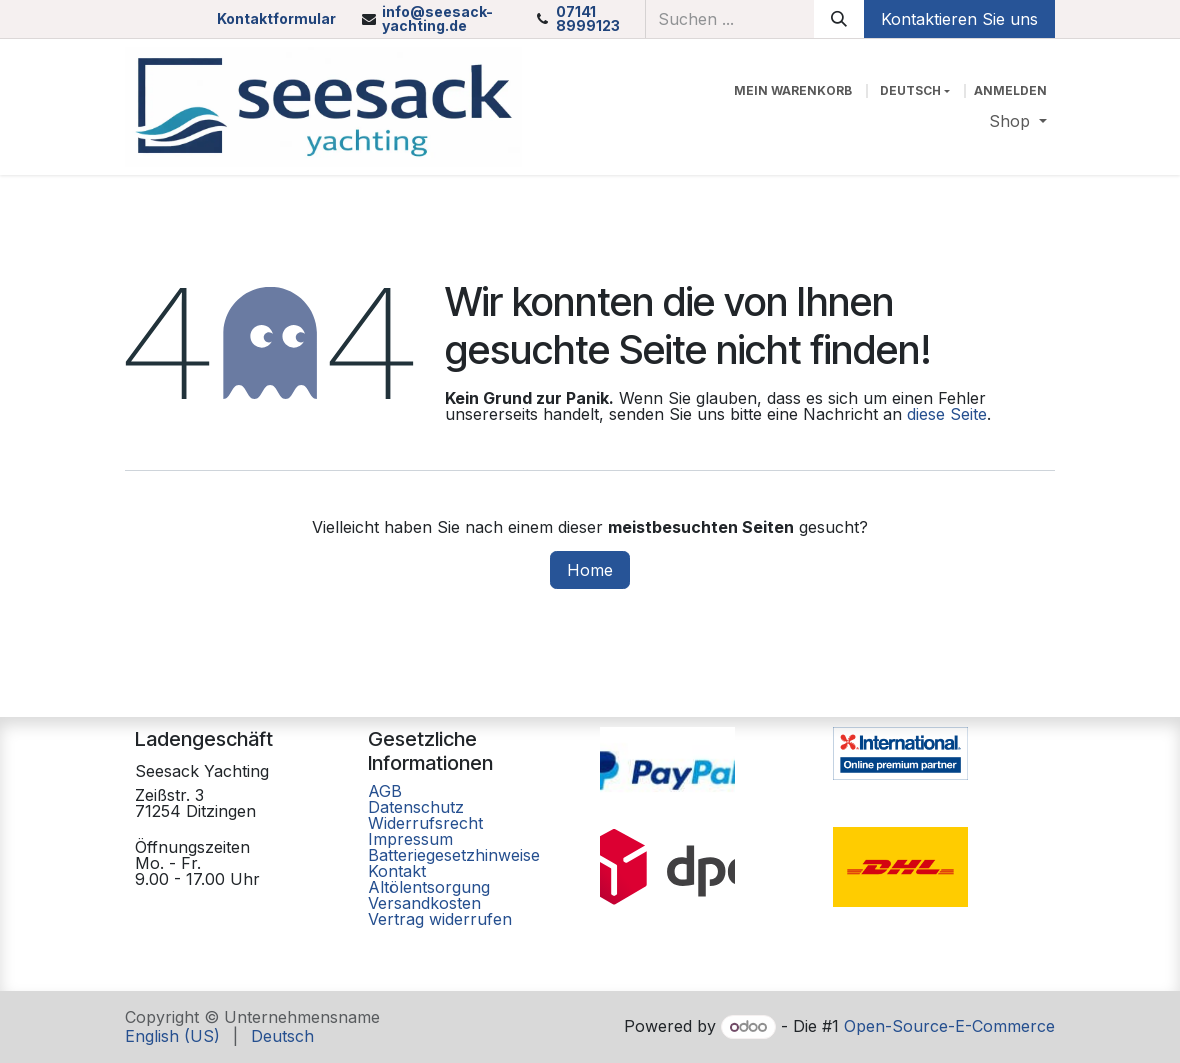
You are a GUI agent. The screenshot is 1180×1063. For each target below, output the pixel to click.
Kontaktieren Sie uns (959, 19)
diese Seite (947, 414)
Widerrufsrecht (425, 823)
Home (590, 570)
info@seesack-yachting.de (437, 18)
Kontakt (397, 871)
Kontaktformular (276, 18)
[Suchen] (839, 19)
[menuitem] (1018, 121)
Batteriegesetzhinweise (454, 855)
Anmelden (1010, 90)
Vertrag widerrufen (440, 919)
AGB (387, 791)
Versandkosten (424, 903)
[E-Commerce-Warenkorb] (793, 91)
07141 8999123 (588, 18)
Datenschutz (416, 807)
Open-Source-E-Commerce (949, 1026)
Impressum (410, 839)
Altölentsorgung (429, 887)
